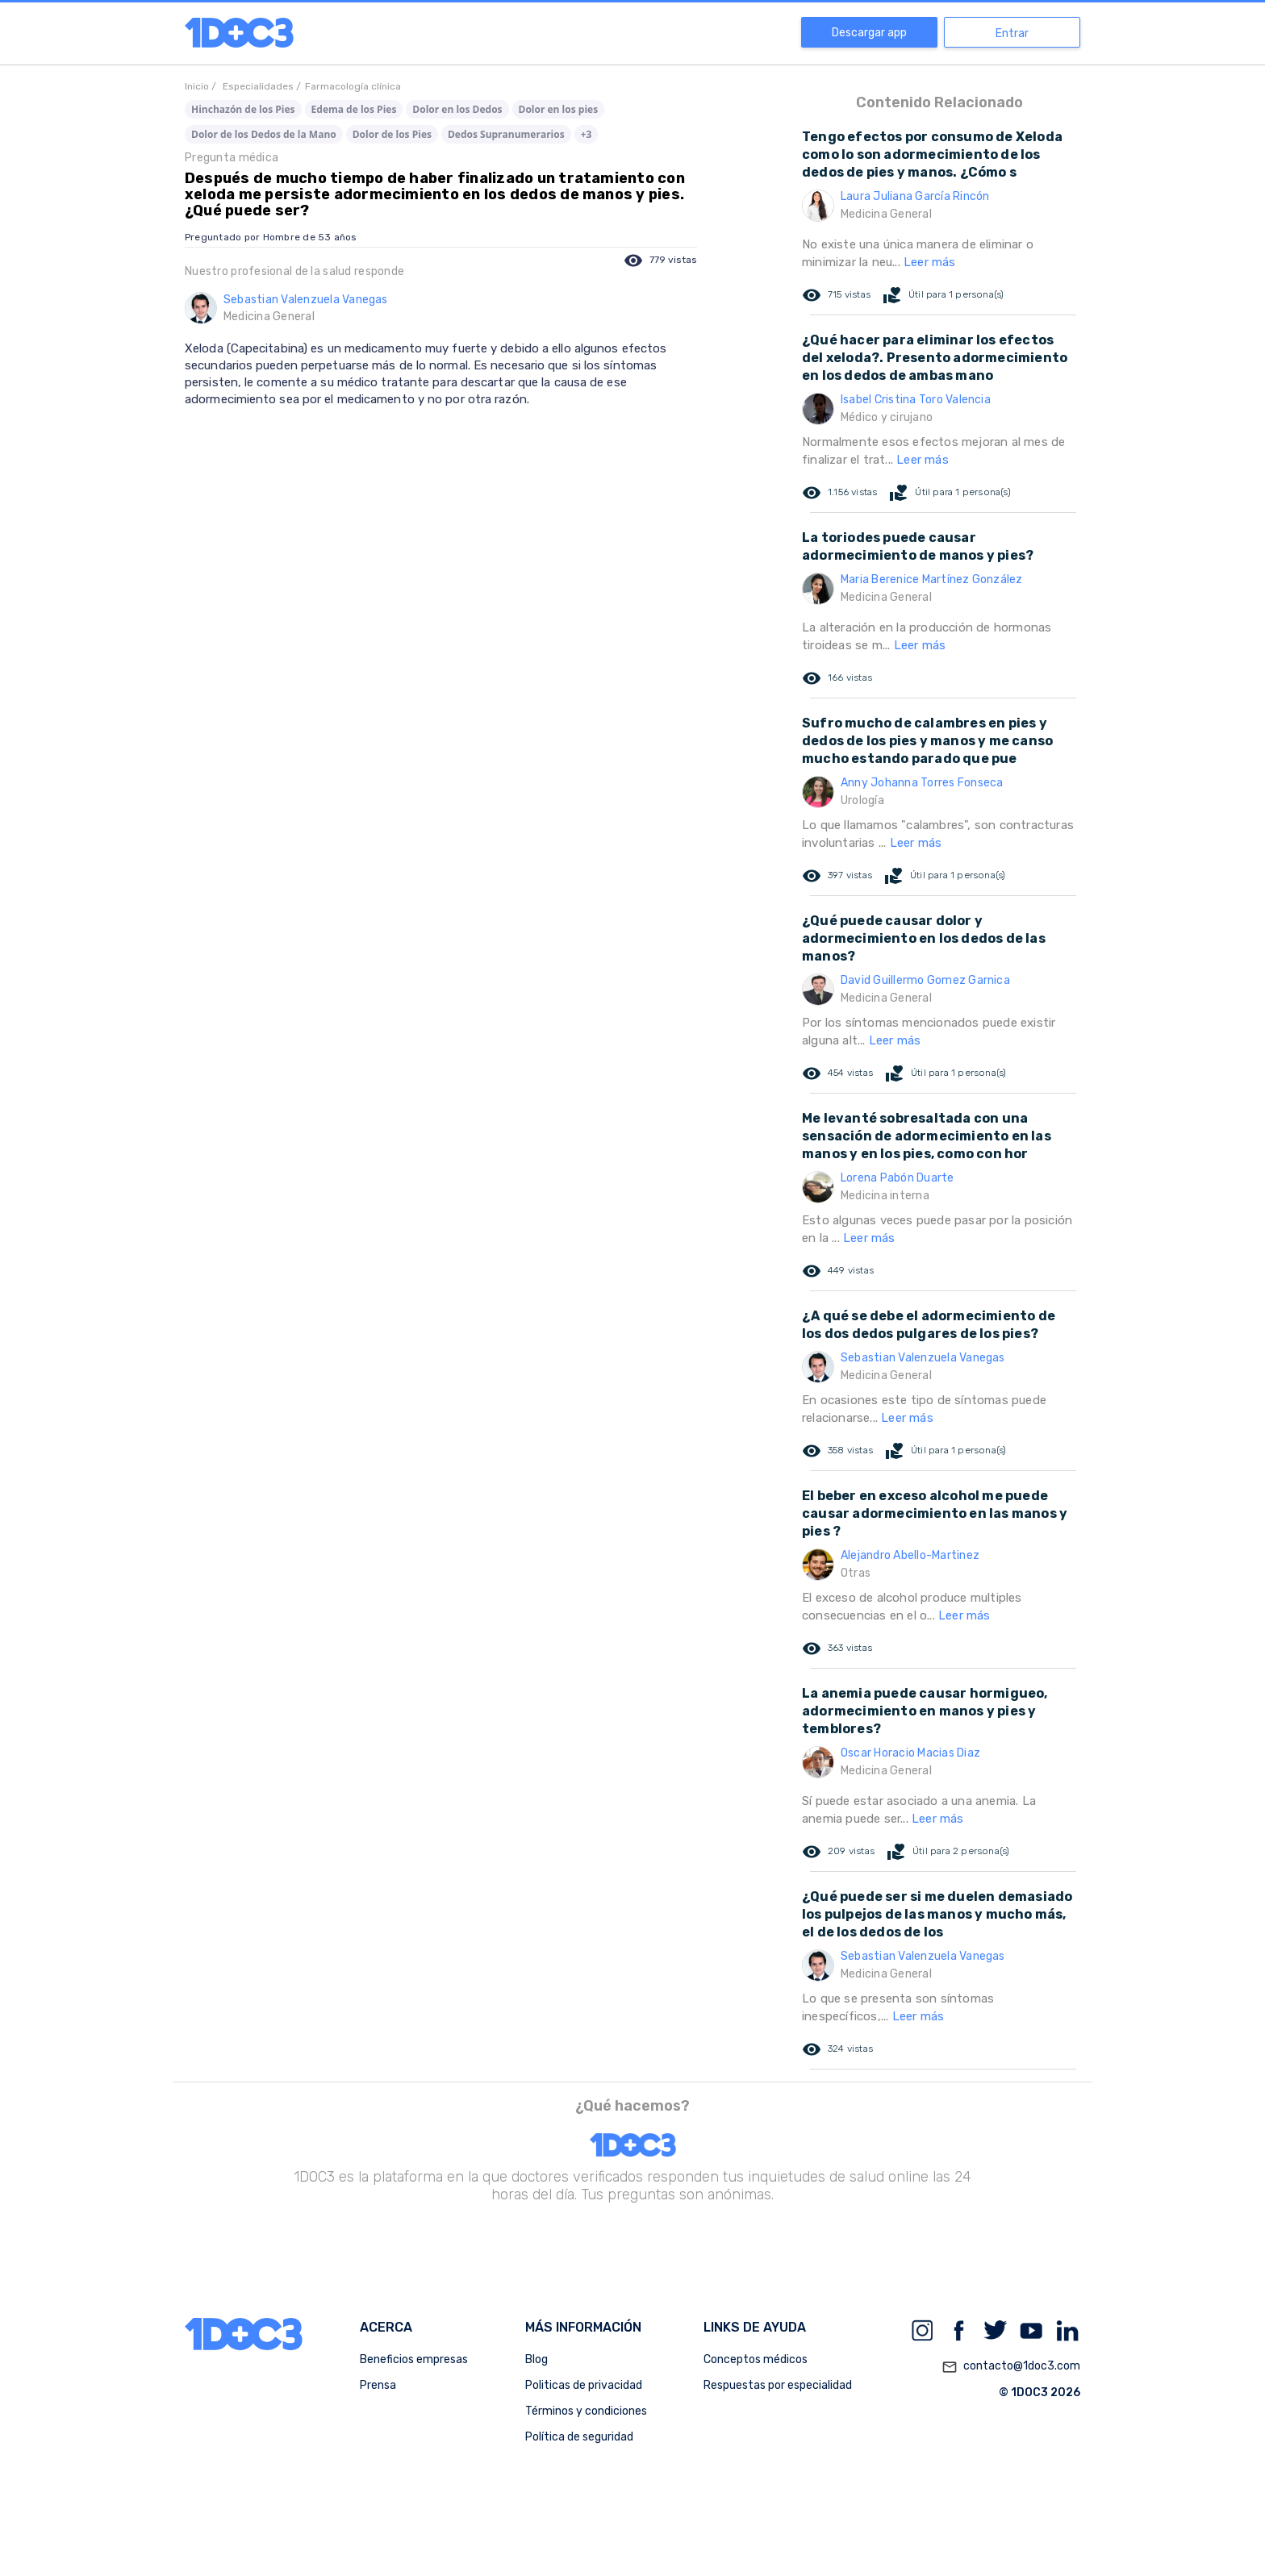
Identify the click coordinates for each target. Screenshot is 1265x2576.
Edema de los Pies (354, 109)
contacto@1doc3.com (1010, 2367)
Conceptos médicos (755, 2359)
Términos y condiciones (586, 2411)
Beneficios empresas (414, 2359)
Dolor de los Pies (392, 134)
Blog (536, 2359)
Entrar (1012, 33)
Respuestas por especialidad (777, 2385)
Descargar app (869, 33)
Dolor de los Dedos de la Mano (263, 134)
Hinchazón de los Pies (243, 109)
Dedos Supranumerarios (506, 134)
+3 (586, 134)
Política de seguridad (579, 2437)
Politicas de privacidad (583, 2385)
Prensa (378, 2385)
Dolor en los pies (559, 109)
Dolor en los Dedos (457, 109)
